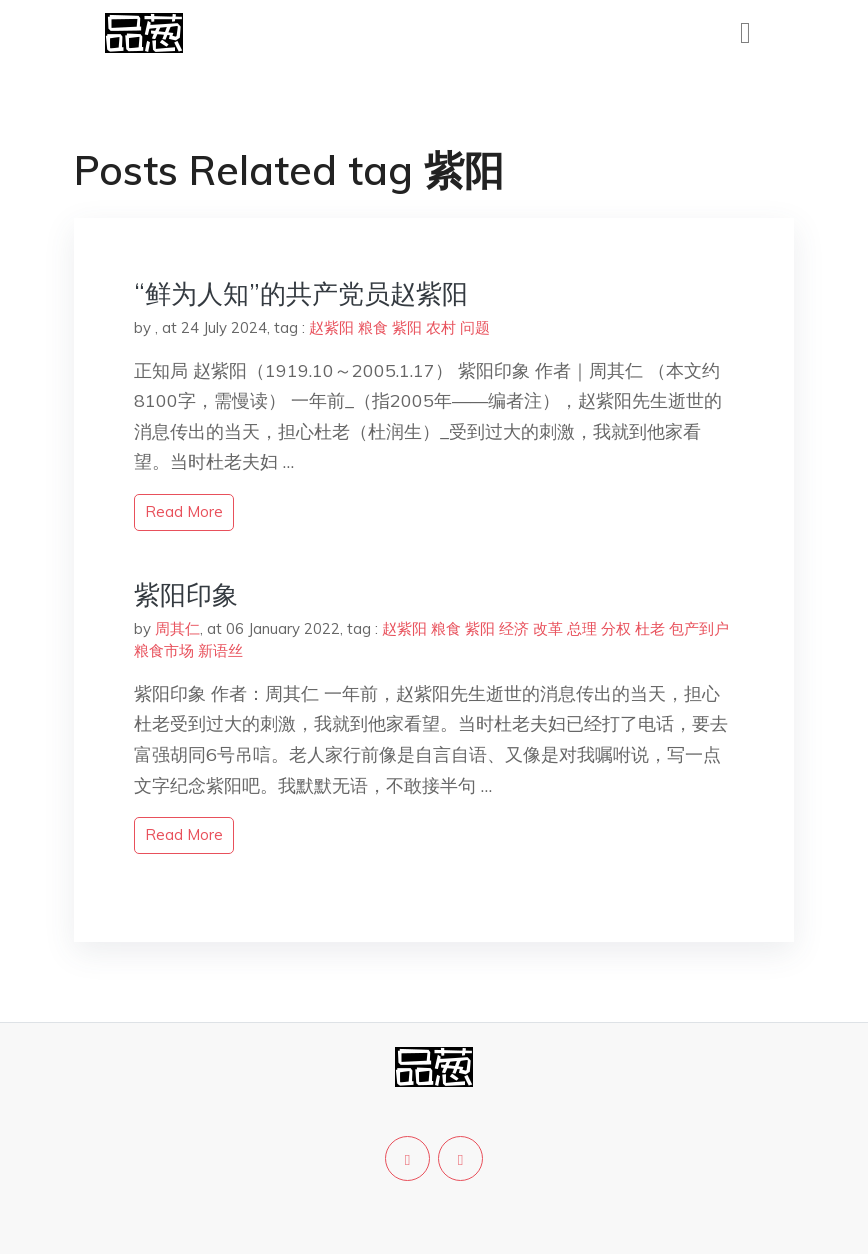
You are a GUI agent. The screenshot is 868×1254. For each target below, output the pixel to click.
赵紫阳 (331, 327)
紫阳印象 (186, 594)
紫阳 (407, 327)
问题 (475, 327)
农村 (441, 327)
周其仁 (177, 628)
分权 (616, 628)
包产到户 (699, 628)
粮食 (373, 327)
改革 (548, 628)
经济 (514, 628)
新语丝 (220, 650)
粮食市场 (164, 650)
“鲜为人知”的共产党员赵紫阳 (301, 293)
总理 (582, 628)
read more (184, 511)
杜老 (650, 628)
